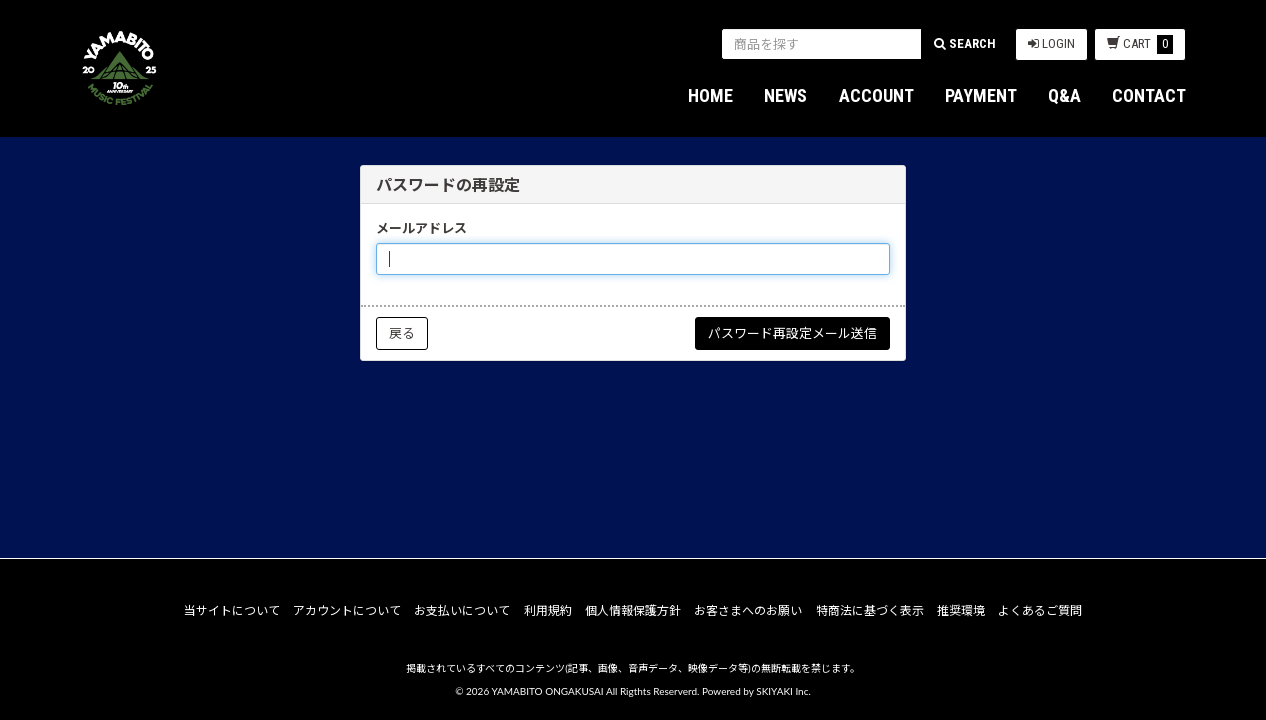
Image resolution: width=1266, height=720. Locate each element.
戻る (402, 333)
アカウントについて (347, 610)
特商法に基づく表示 (870, 610)
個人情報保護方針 (633, 610)
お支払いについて (462, 610)
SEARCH (965, 43)
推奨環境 (961, 610)
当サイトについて (232, 610)
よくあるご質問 (1040, 610)
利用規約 (548, 610)
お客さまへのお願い (748, 610)
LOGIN (1051, 43)
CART (1140, 44)
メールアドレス (421, 228)
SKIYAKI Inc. (783, 691)
